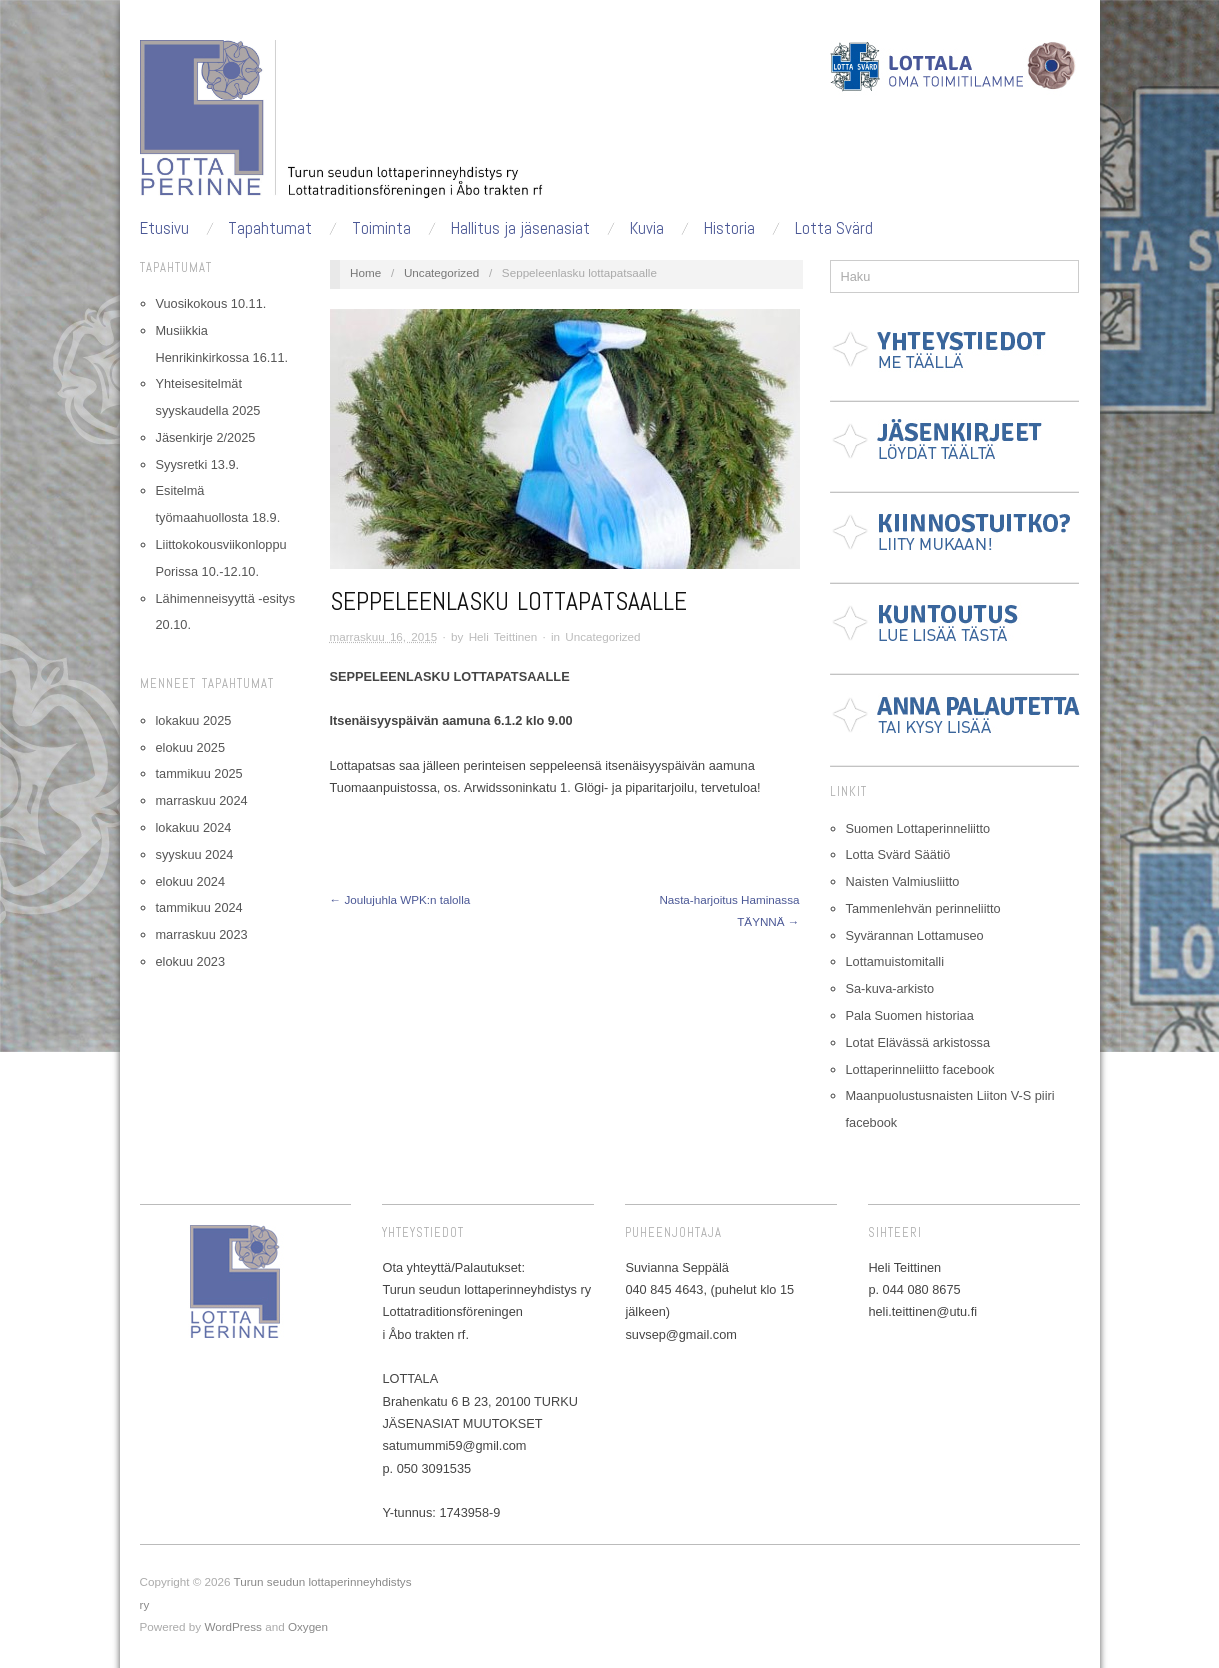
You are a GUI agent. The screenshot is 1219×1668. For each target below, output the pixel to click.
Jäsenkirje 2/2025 (206, 437)
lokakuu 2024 (194, 827)
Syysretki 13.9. (198, 464)
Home (365, 272)
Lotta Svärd (834, 228)
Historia (729, 228)
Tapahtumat (270, 228)
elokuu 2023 (190, 961)
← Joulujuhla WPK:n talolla (400, 899)
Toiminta (381, 228)
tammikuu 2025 (199, 773)
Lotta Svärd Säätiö (898, 854)
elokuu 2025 (190, 747)
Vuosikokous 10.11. (211, 303)
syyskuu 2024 (195, 854)
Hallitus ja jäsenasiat (520, 228)
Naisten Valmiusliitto (903, 881)
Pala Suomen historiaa (910, 1015)
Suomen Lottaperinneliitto (918, 828)
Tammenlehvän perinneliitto (923, 908)
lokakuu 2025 (194, 720)
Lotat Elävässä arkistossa (918, 1042)
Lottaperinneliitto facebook (920, 1069)
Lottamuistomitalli (895, 961)
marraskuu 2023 (202, 934)
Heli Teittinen (503, 636)
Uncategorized (441, 272)
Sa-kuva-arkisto (890, 988)
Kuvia (647, 228)
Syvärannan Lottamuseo (915, 935)
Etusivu (164, 228)
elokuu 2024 (190, 881)
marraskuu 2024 (202, 800)
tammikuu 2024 (199, 907)
